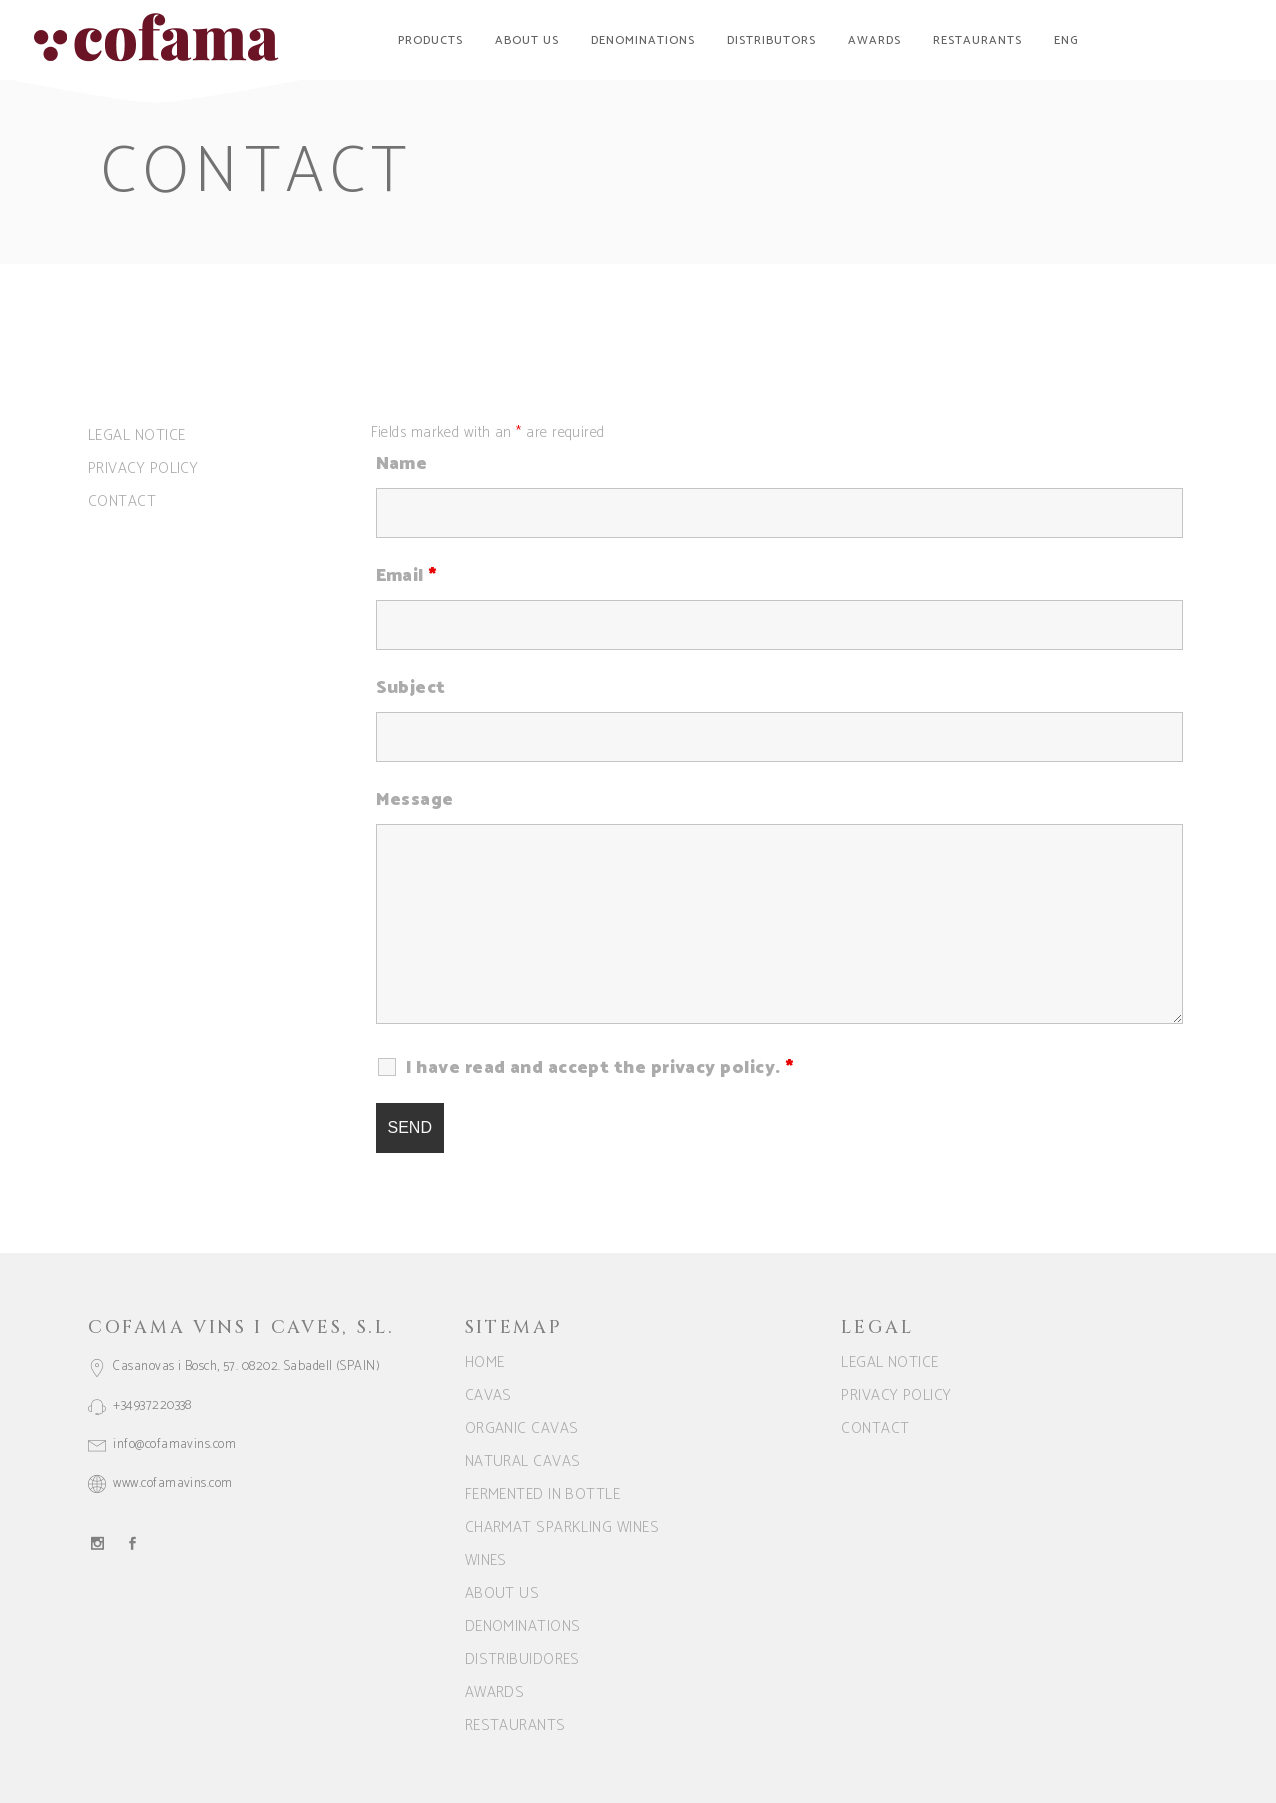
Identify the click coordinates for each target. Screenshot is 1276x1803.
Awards (495, 1692)
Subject (411, 688)
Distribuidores (522, 1659)
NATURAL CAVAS (523, 1461)
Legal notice (136, 435)
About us (502, 1593)
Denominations (523, 1626)
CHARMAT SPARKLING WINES (562, 1527)
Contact (122, 501)
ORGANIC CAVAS (522, 1428)
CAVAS (488, 1395)
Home (485, 1362)
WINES (486, 1560)
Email (406, 576)
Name (402, 464)
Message (415, 800)
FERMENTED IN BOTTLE (543, 1494)
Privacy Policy (143, 468)
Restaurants (515, 1725)
